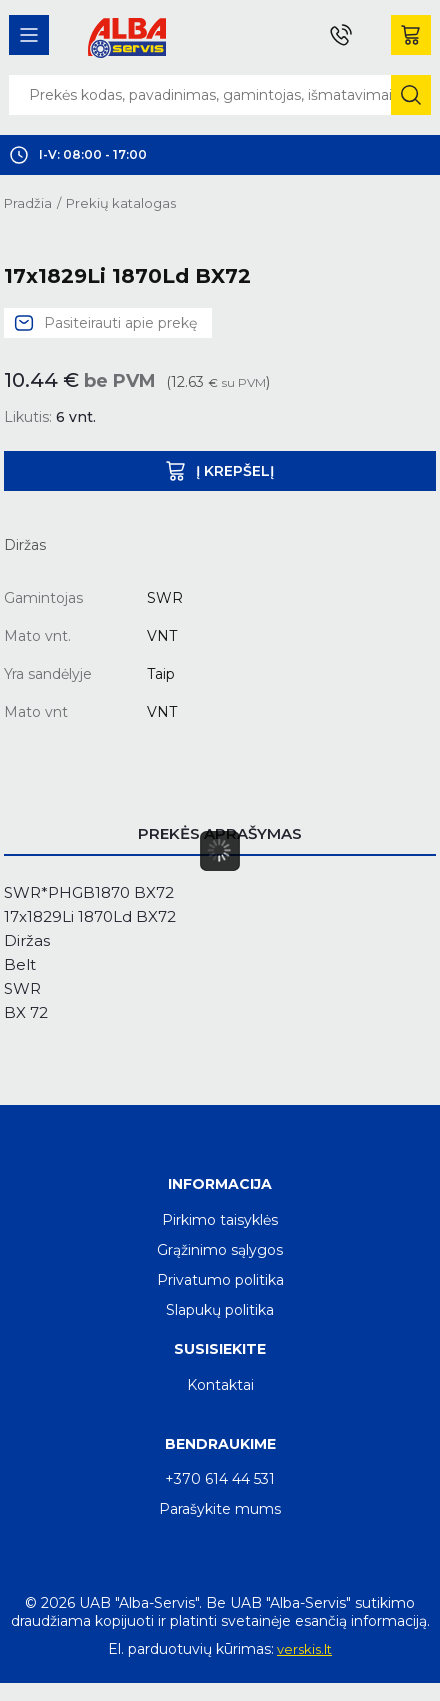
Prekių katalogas (121, 203)
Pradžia (28, 203)
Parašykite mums (220, 1509)
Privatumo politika (220, 1280)
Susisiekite (220, 1349)
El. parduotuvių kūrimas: (191, 1649)
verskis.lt (304, 1649)
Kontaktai (220, 1385)
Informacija (220, 1184)
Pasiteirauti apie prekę (120, 323)
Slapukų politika (220, 1310)
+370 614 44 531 (220, 1479)
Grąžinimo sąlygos (220, 1250)
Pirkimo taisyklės (220, 1220)
